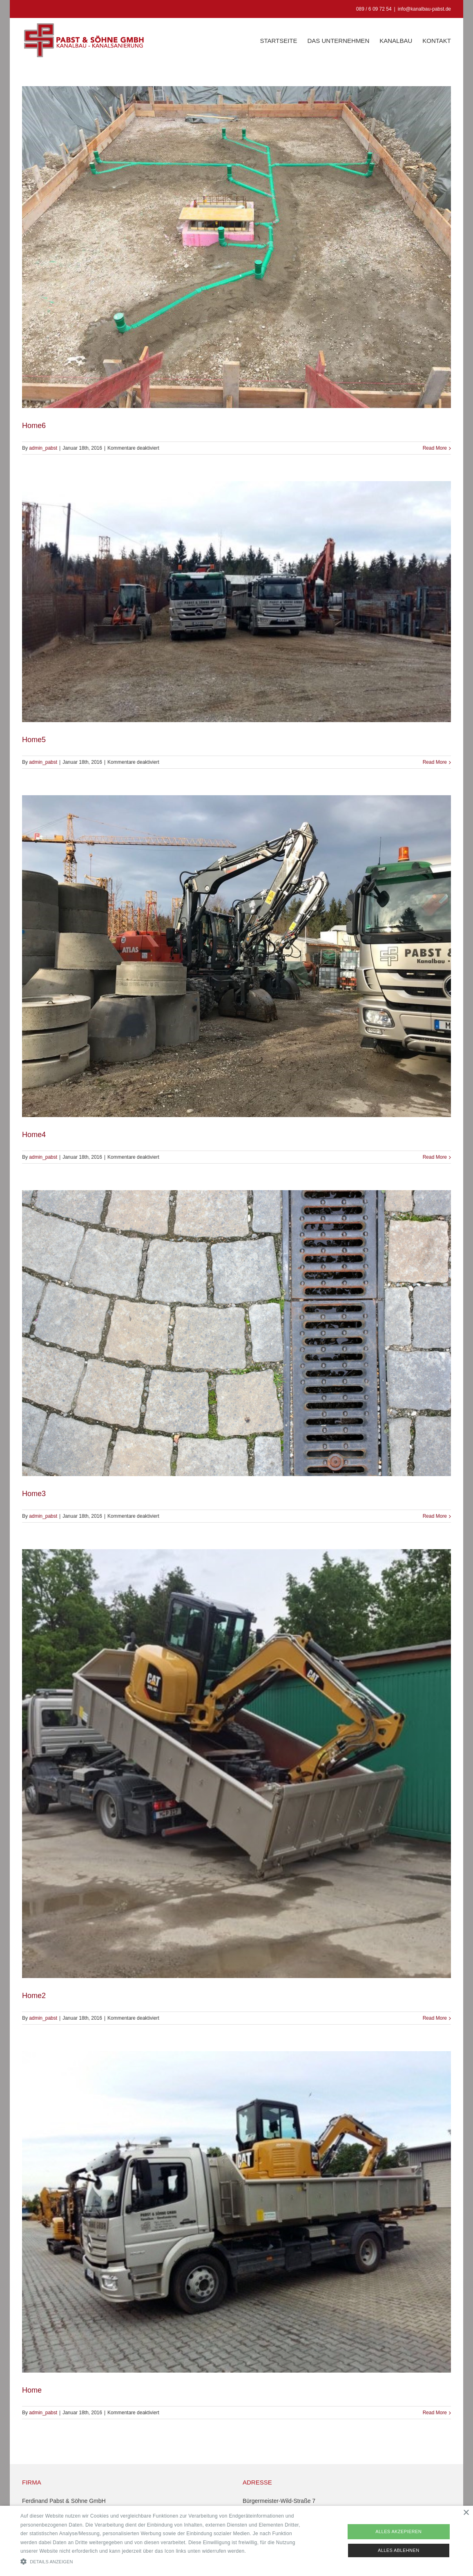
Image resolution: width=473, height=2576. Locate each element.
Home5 (34, 740)
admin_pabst (43, 448)
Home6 (34, 426)
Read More (435, 448)
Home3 (34, 1494)
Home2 (34, 1996)
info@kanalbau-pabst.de (424, 9)
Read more (260, 2551)
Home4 (34, 1135)
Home (32, 2390)
